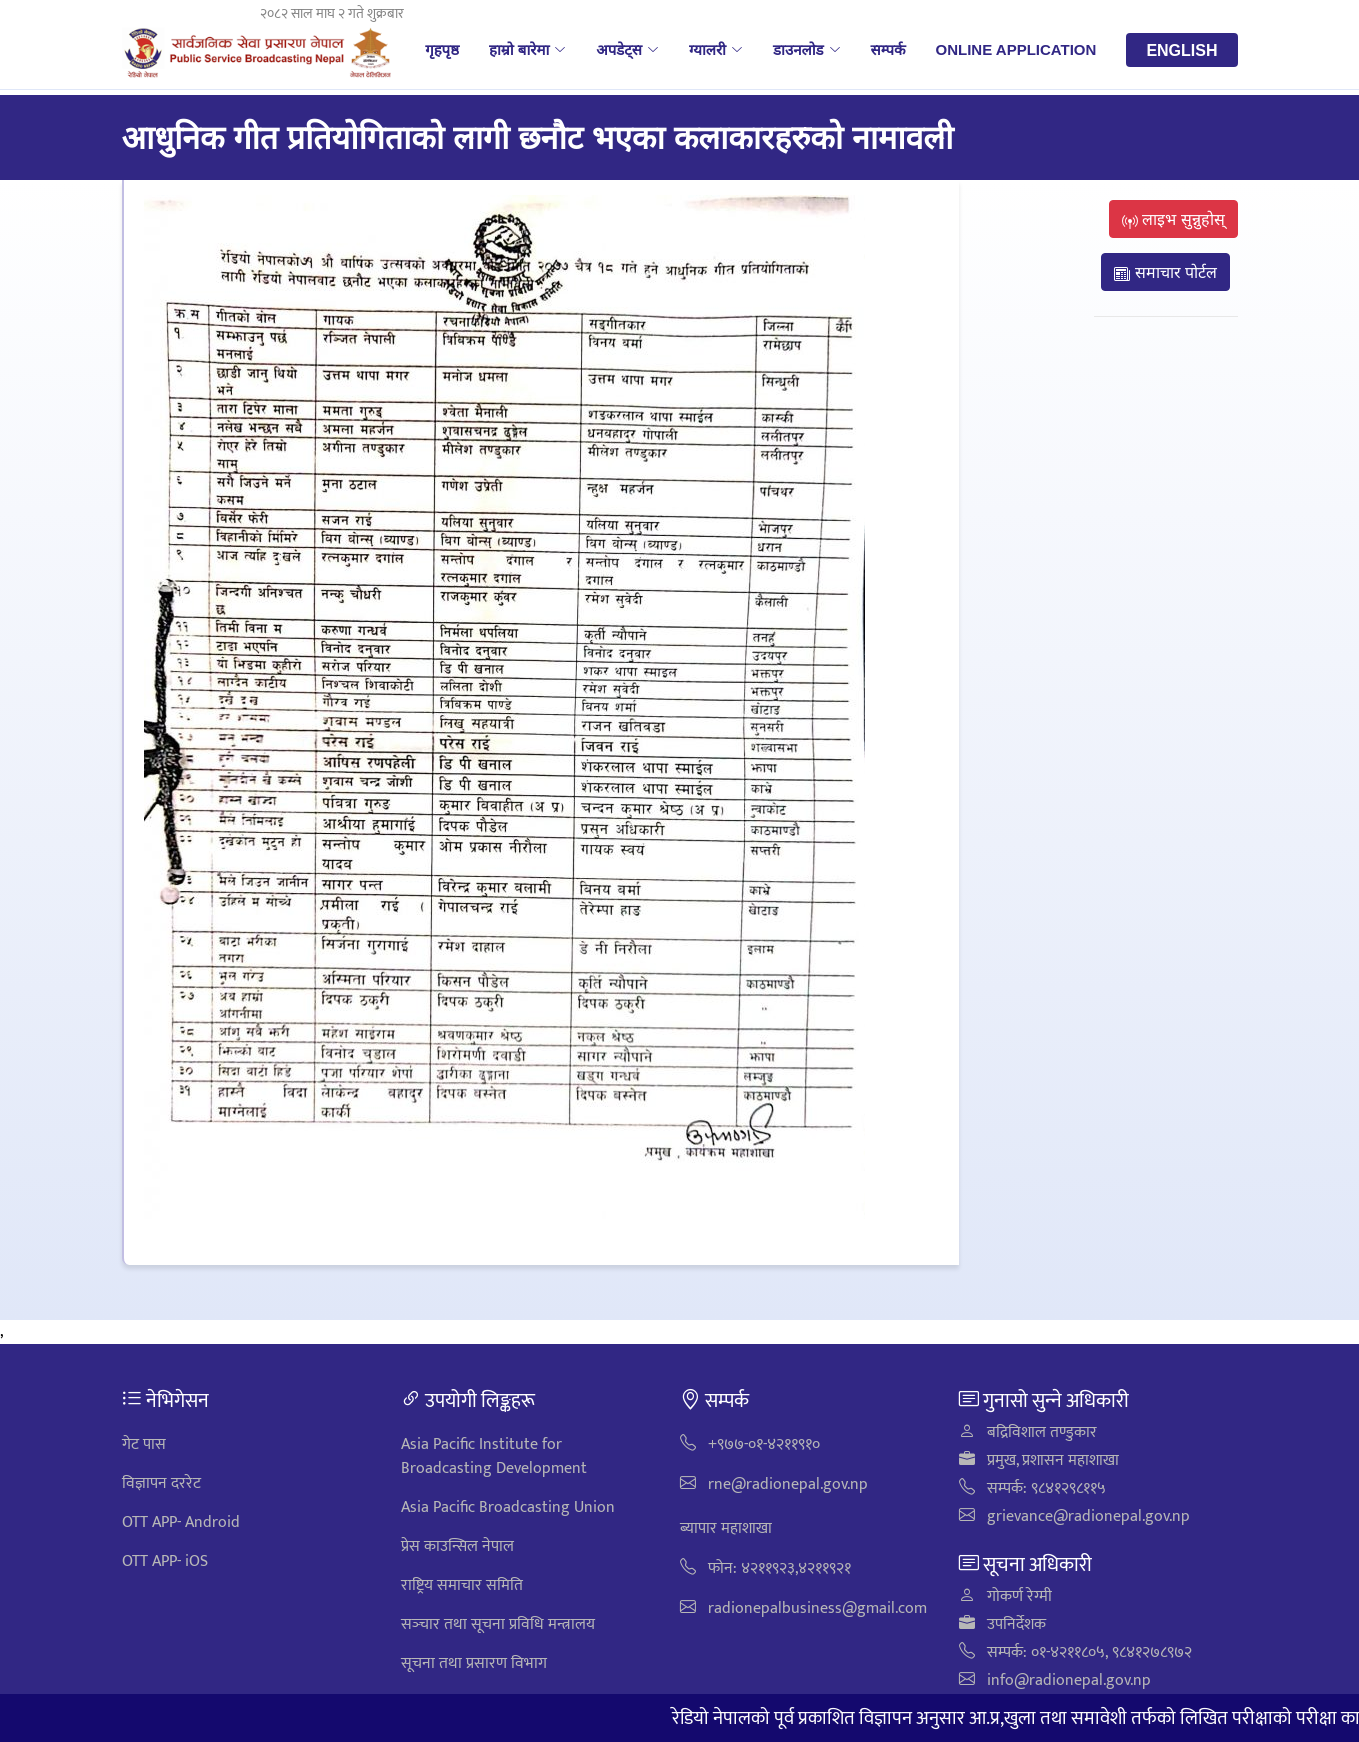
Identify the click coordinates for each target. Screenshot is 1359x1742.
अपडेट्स (627, 49)
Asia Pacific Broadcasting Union (508, 1507)
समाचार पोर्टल (1165, 272)
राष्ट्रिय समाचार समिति (462, 1585)
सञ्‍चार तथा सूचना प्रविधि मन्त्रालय (498, 1624)
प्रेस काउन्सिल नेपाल (457, 1546)
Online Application (1016, 49)
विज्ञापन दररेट (161, 1483)
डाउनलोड (807, 49)
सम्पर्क (888, 49)
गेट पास (144, 1444)
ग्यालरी (716, 49)
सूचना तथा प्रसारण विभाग (474, 1663)
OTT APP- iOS (165, 1561)
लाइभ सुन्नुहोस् (1173, 219)
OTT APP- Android (181, 1522)
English (1181, 50)
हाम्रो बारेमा (527, 49)
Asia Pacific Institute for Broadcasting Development (494, 1456)
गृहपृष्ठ (442, 49)
